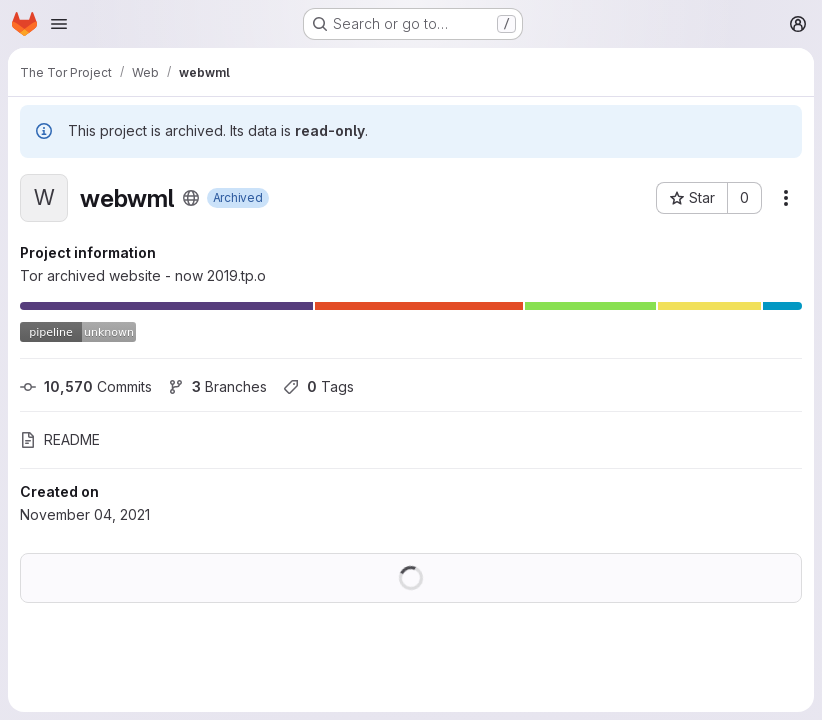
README (60, 439)
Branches (217, 386)
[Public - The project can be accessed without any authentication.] (191, 198)
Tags (318, 386)
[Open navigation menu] (59, 24)
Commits (86, 386)
